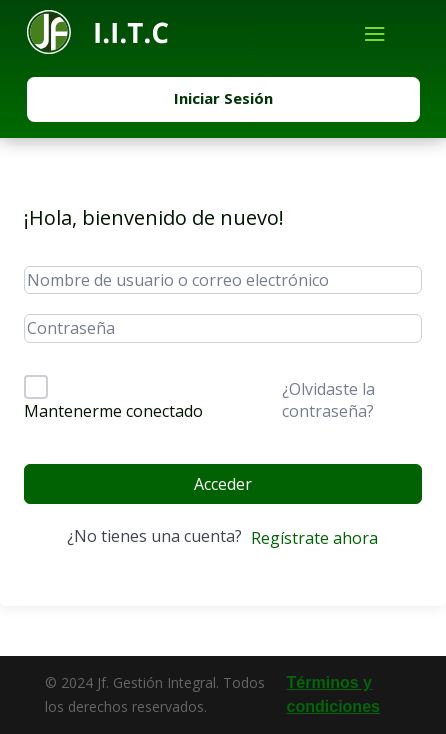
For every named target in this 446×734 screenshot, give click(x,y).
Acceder (223, 484)
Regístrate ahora (314, 538)
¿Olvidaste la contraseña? (328, 400)
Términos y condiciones (333, 694)
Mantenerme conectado (113, 411)
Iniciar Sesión (223, 98)
